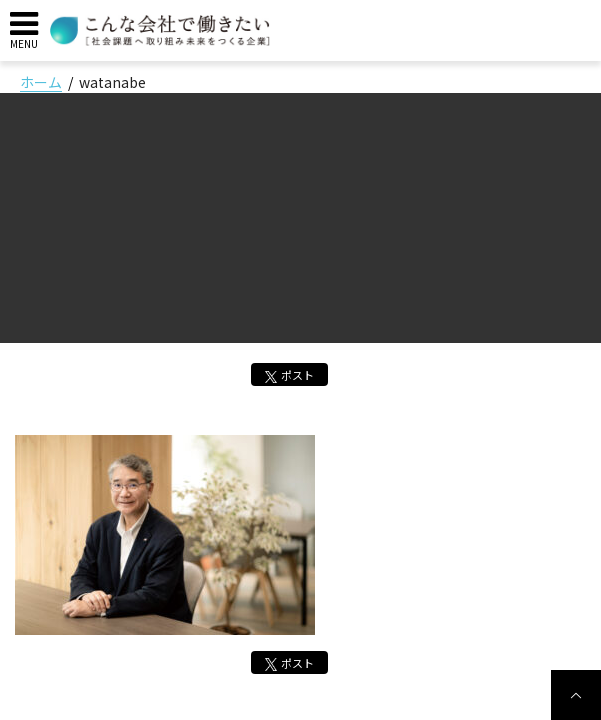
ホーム (41, 82)
